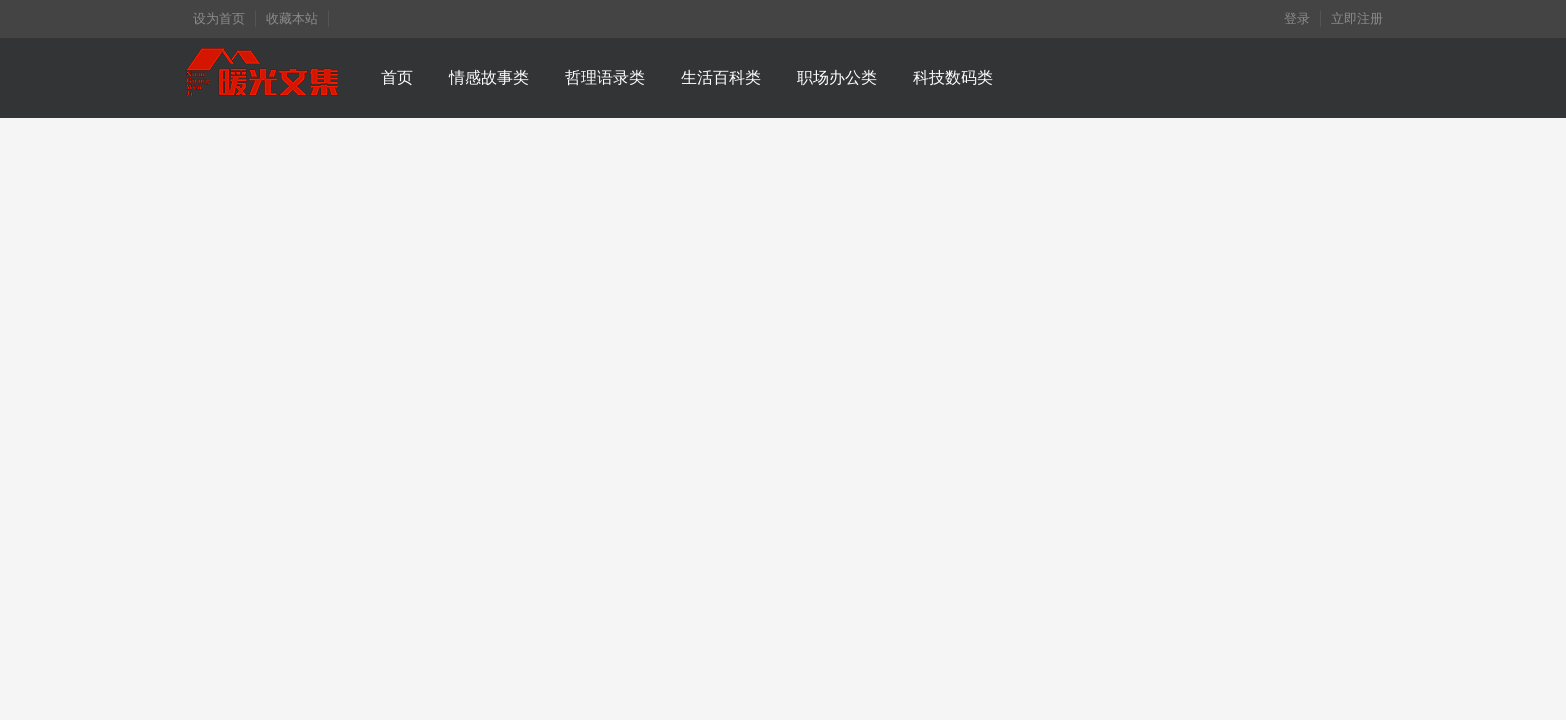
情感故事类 (489, 77)
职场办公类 (837, 77)
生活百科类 (721, 77)
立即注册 (1357, 18)
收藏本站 (292, 18)
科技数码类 (953, 77)
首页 (397, 77)
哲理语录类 (605, 77)
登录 (1297, 18)
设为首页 (219, 18)
